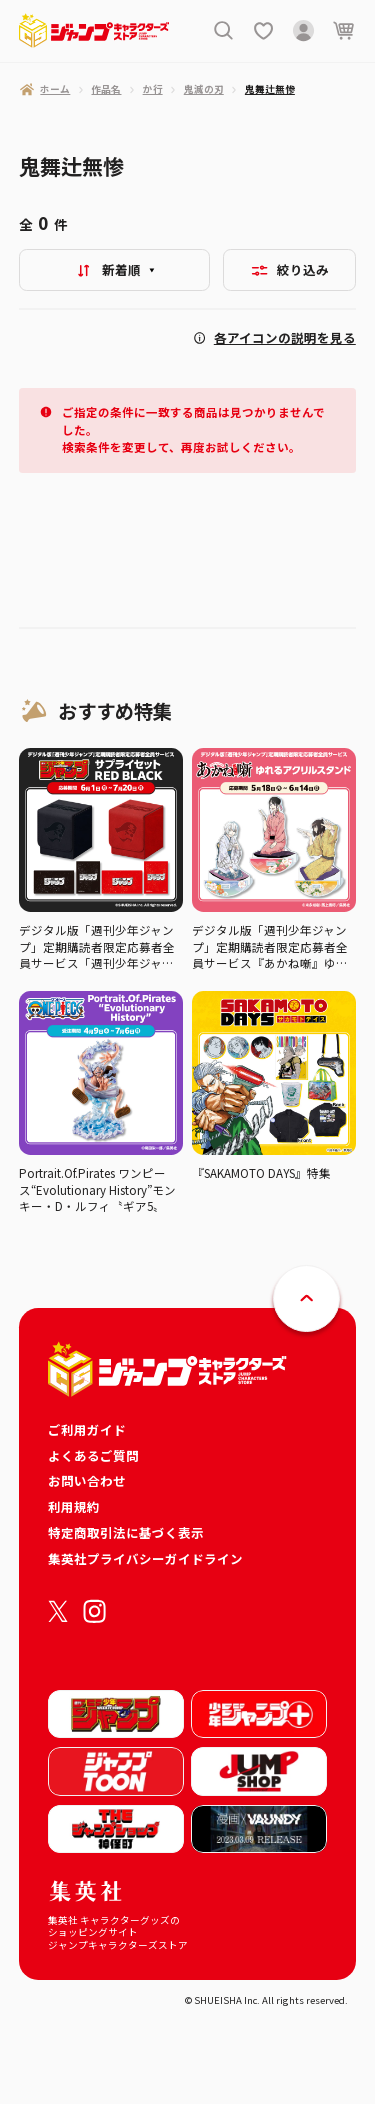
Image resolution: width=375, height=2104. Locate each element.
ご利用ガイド (87, 1429)
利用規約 (74, 1506)
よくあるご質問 (93, 1455)
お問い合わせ (87, 1480)
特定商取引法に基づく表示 (126, 1532)
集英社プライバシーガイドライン (145, 1558)
